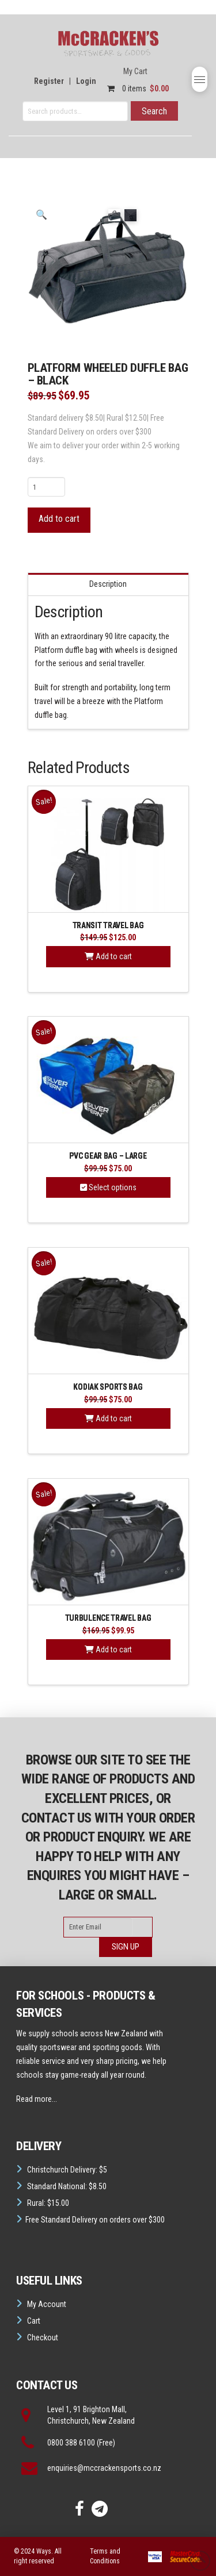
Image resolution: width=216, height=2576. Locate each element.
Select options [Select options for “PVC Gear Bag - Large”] (108, 1187)
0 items (135, 88)
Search (154, 111)
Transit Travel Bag (108, 925)
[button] (199, 79)
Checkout (42, 2337)
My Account (46, 2304)
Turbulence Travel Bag (108, 1618)
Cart (33, 2320)
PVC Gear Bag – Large (107, 1156)
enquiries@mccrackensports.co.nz (104, 2468)
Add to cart (59, 518)
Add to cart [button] (108, 957)
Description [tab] (108, 584)
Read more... (36, 2099)
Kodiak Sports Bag (107, 1386)
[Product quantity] (46, 487)
